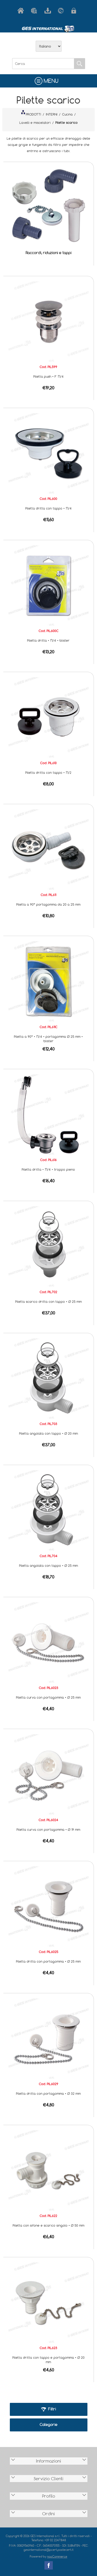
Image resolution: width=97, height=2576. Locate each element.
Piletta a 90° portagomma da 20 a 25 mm (48, 904)
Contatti (62, 10)
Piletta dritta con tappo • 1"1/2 (48, 772)
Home (22, 10)
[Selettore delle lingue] (49, 46)
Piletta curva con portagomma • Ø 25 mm (48, 1697)
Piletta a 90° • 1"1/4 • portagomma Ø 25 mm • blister (48, 1038)
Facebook (48, 2565)
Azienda (35, 10)
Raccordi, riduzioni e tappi (48, 252)
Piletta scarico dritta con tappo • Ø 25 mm (48, 1301)
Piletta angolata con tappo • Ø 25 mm (48, 1565)
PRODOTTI (31, 113)
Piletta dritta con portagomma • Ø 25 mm (48, 1961)
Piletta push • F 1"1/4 (48, 376)
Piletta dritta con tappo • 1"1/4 (48, 508)
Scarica (48, 10)
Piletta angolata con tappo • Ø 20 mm (48, 1433)
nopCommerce (57, 2556)
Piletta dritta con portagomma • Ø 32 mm (48, 2093)
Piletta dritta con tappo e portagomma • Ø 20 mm (48, 2359)
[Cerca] (43, 63)
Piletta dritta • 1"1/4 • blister (48, 640)
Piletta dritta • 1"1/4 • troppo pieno (48, 1169)
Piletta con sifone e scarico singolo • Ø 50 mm (48, 2225)
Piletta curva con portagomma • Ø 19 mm (48, 1829)
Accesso (75, 10)
